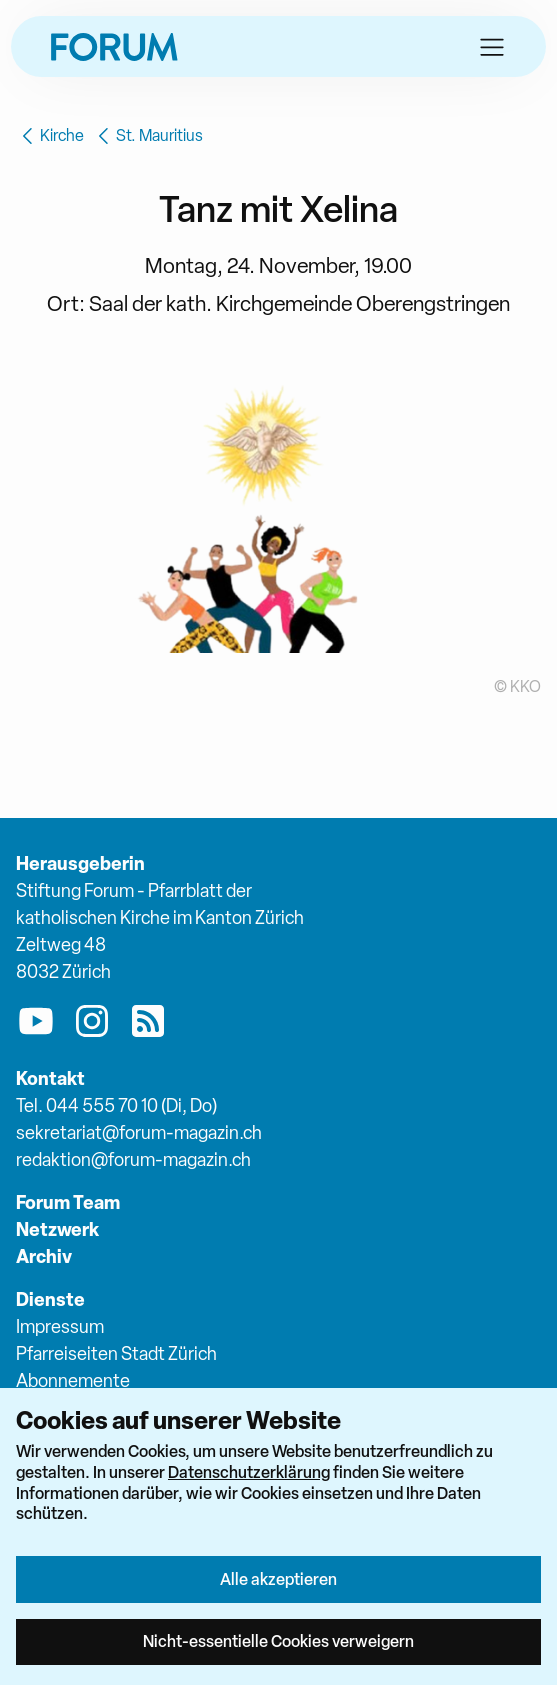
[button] (492, 47)
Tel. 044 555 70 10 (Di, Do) (116, 1105)
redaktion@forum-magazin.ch (133, 1159)
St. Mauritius (147, 136)
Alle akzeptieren (278, 1579)
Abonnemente (73, 1380)
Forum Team (68, 1202)
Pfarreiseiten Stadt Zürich (116, 1353)
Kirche (50, 136)
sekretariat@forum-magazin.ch (139, 1132)
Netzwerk (57, 1229)
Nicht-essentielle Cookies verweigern (278, 1641)
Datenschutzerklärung (249, 1472)
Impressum (60, 1326)
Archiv (44, 1256)
